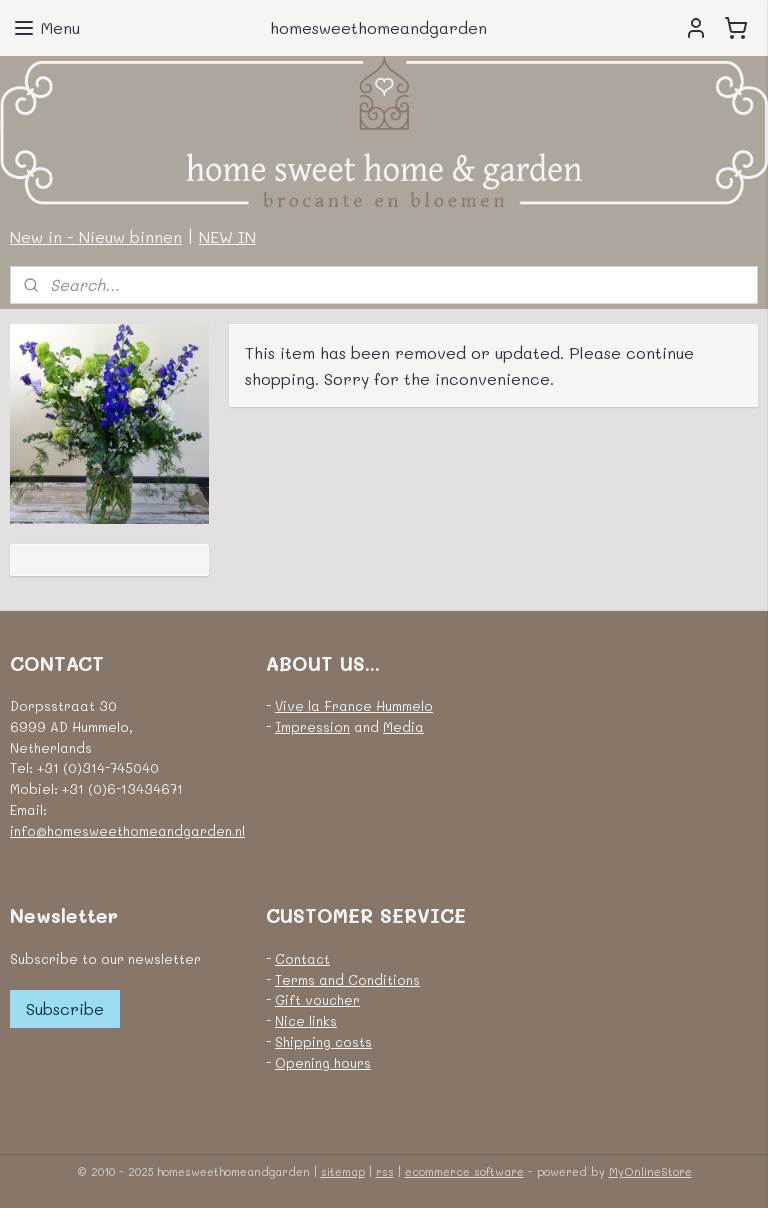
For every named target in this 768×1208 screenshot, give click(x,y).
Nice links (306, 1020)
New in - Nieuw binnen (96, 236)
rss (385, 1171)
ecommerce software (464, 1171)
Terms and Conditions (347, 979)
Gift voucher (317, 999)
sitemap (343, 1171)
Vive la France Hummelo (354, 705)
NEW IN (227, 236)
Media (403, 726)
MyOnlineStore (650, 1171)
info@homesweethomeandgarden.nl (127, 830)
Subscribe (65, 1008)
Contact (302, 958)
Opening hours (323, 1062)
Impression (312, 726)
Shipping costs (323, 1041)
